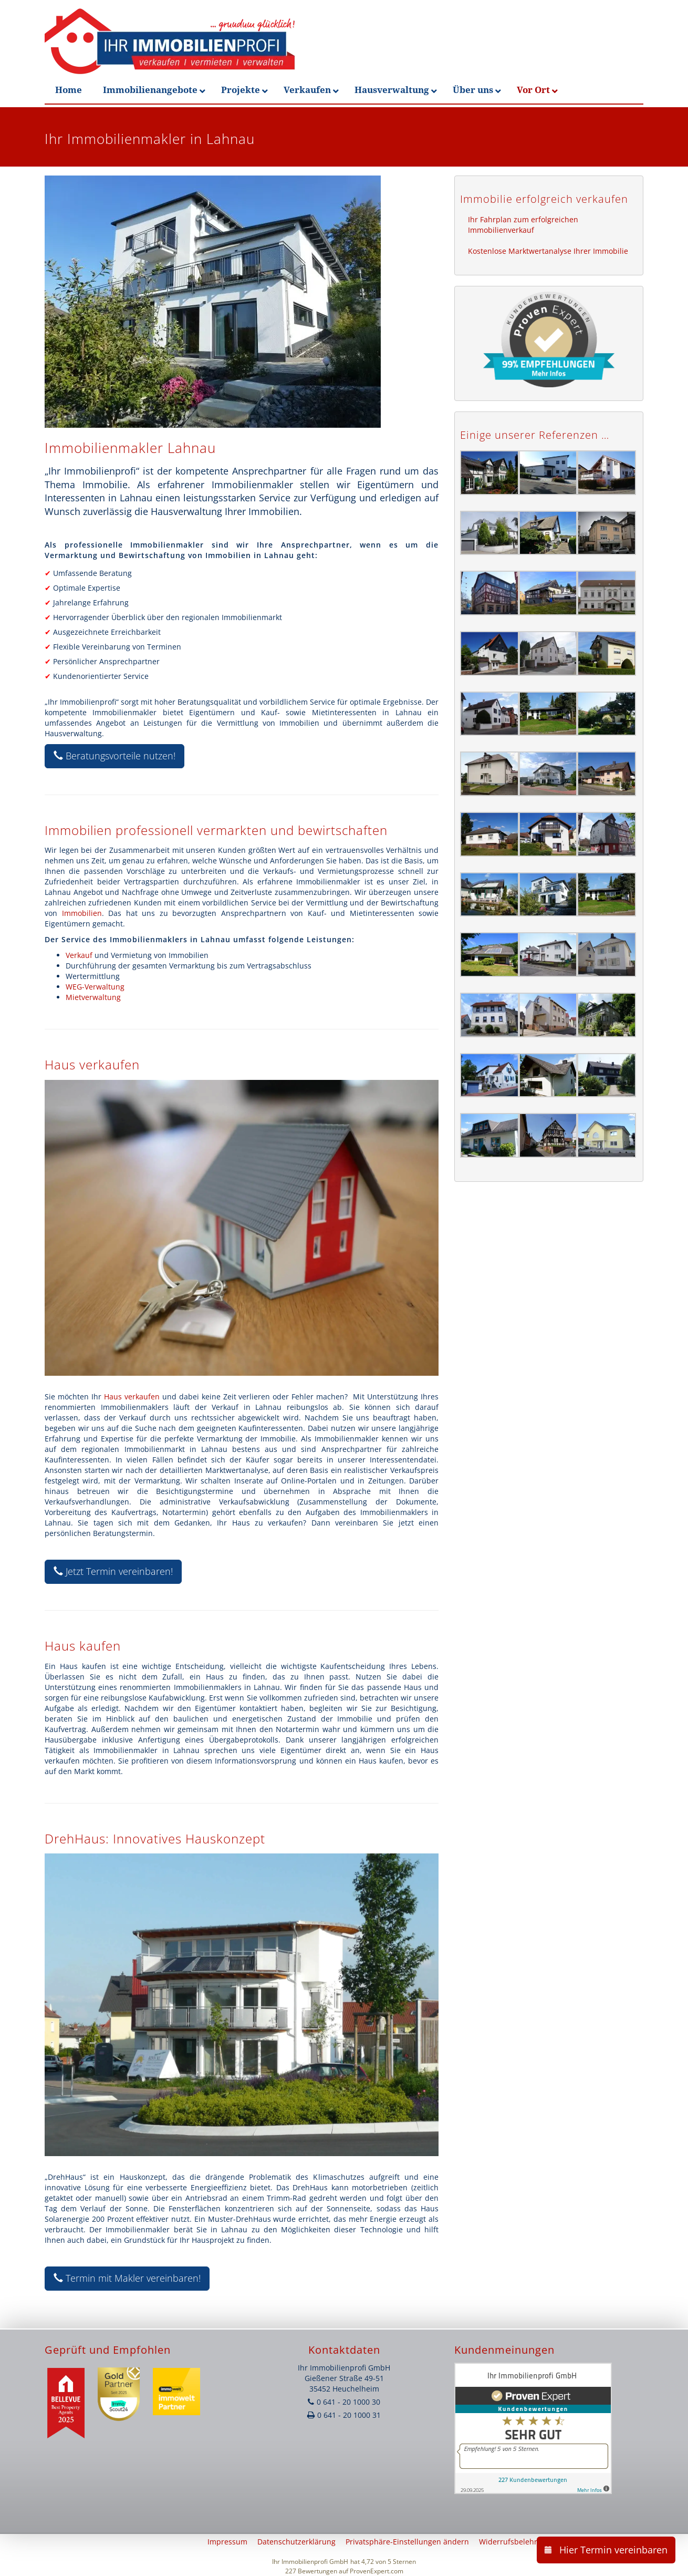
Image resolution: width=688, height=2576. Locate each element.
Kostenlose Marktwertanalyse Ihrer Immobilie (548, 251)
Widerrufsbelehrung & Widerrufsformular (553, 2542)
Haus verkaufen (132, 1397)
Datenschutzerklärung (296, 2542)
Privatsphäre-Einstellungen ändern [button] (407, 2542)
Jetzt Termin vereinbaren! (113, 1571)
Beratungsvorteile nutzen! (114, 755)
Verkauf (79, 955)
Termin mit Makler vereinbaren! (127, 2278)
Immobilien (82, 913)
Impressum (227, 2542)
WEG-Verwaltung (95, 987)
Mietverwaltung (93, 997)
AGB (644, 2542)
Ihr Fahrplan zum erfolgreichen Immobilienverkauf (523, 224)
